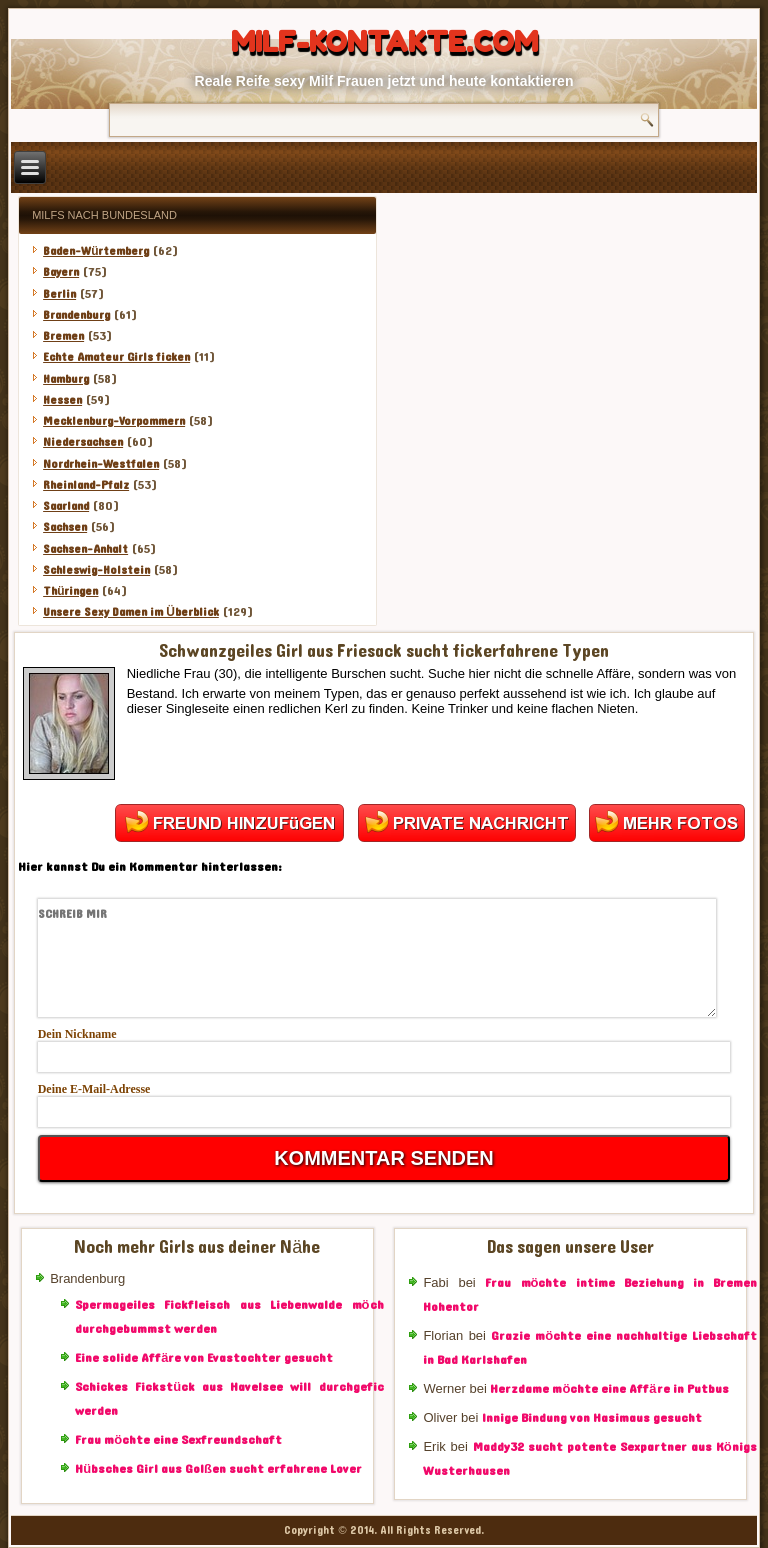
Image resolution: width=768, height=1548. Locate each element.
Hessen (62, 400)
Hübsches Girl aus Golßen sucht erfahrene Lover (218, 1469)
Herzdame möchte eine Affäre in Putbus (609, 1389)
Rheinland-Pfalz (86, 485)
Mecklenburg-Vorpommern (114, 421)
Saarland (66, 506)
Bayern (61, 272)
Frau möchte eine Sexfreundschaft (178, 1440)
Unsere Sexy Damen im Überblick (131, 612)
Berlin (59, 294)
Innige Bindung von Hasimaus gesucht (592, 1418)
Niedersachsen (83, 442)
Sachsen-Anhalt (85, 549)
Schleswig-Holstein (96, 570)
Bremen (63, 336)
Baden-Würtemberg (96, 251)
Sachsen (65, 527)
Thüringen (70, 591)
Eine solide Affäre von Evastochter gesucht (204, 1358)
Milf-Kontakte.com (384, 42)
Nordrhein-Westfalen (101, 464)
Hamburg (66, 379)
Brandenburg (76, 315)
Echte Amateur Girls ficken (116, 357)
